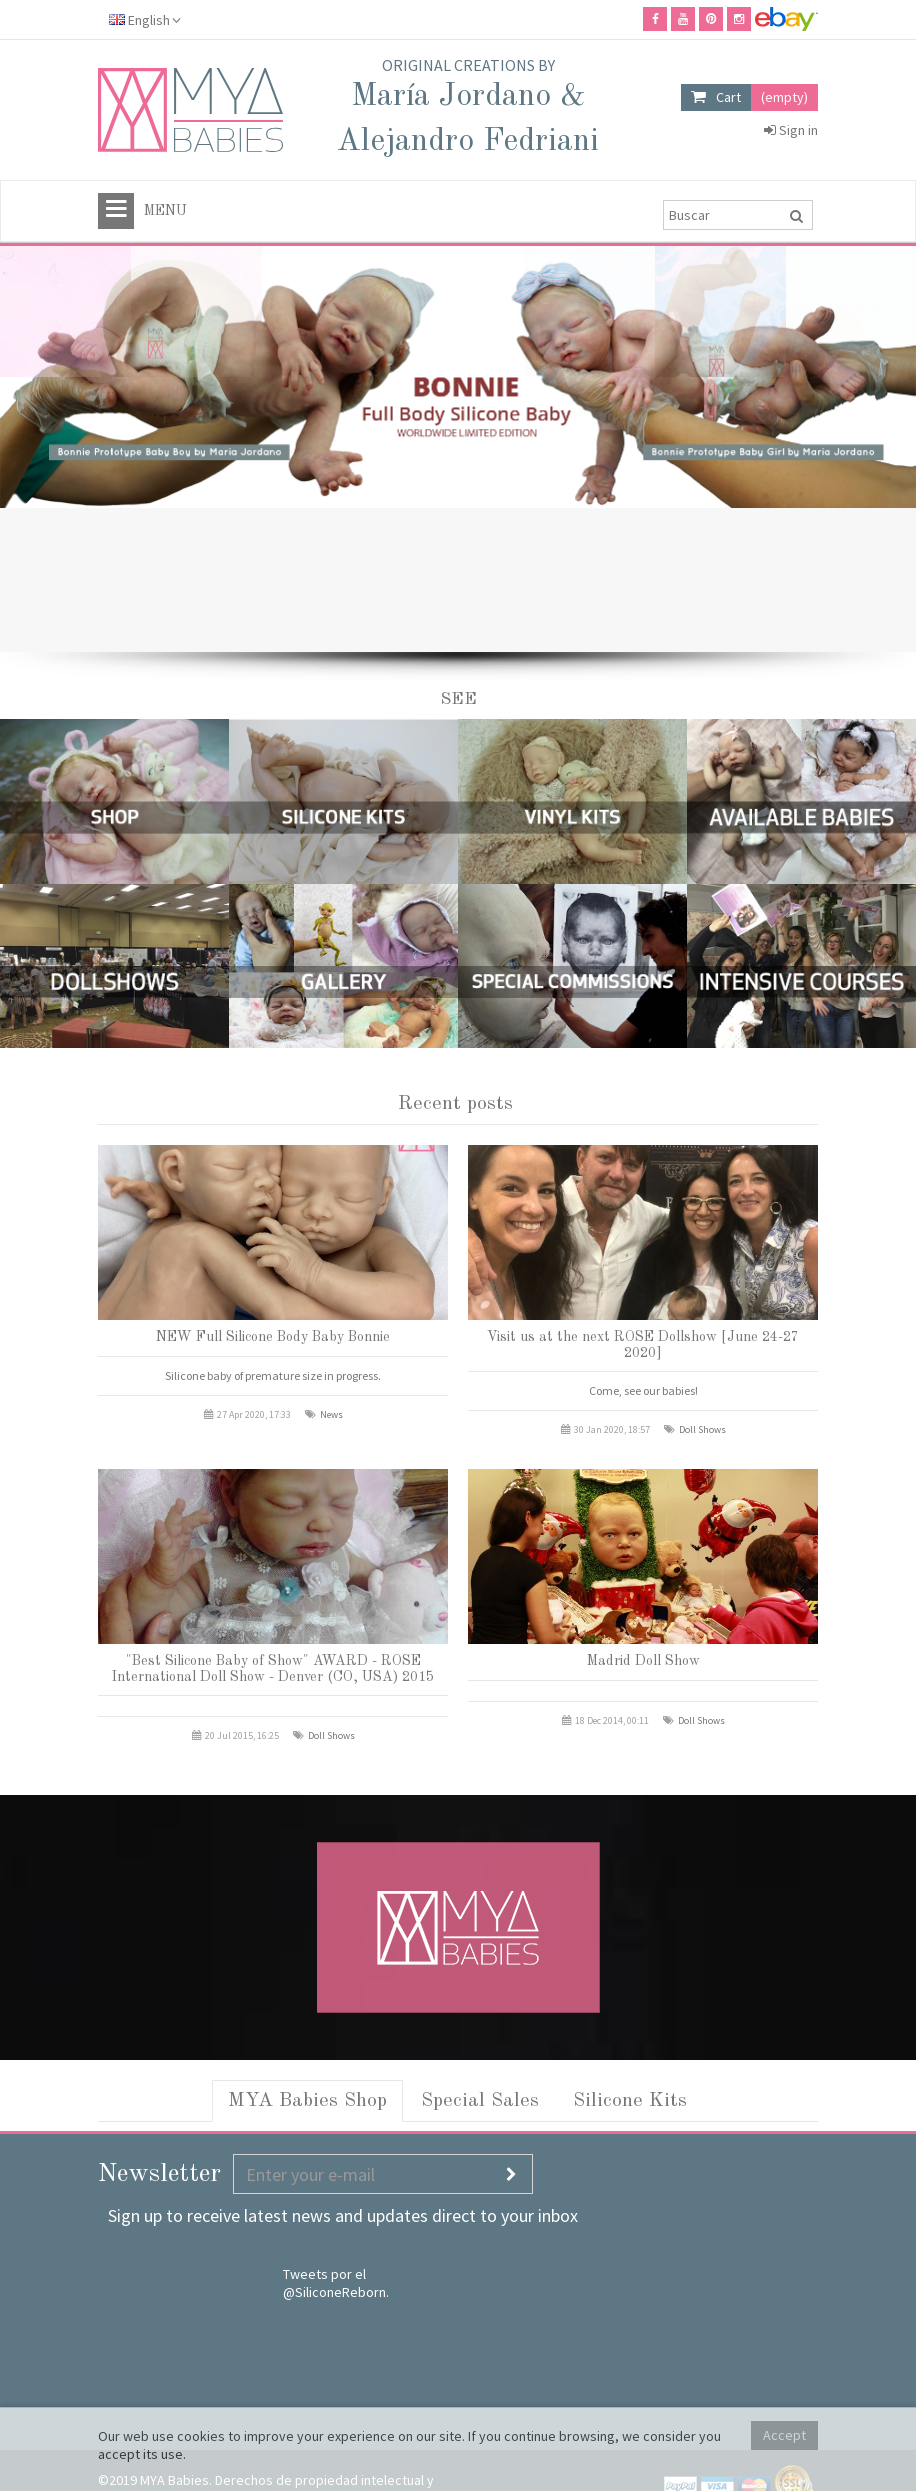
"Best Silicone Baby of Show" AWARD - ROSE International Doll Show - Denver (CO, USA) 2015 (273, 1668)
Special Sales (480, 2101)
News (331, 1414)
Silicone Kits (630, 2101)
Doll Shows (702, 1429)
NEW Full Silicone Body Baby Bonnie (273, 1337)
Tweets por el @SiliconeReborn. (336, 2283)
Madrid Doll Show (643, 1661)
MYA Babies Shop (307, 2101)
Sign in (791, 130)
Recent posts (455, 1104)
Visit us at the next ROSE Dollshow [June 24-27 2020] (643, 1344)
